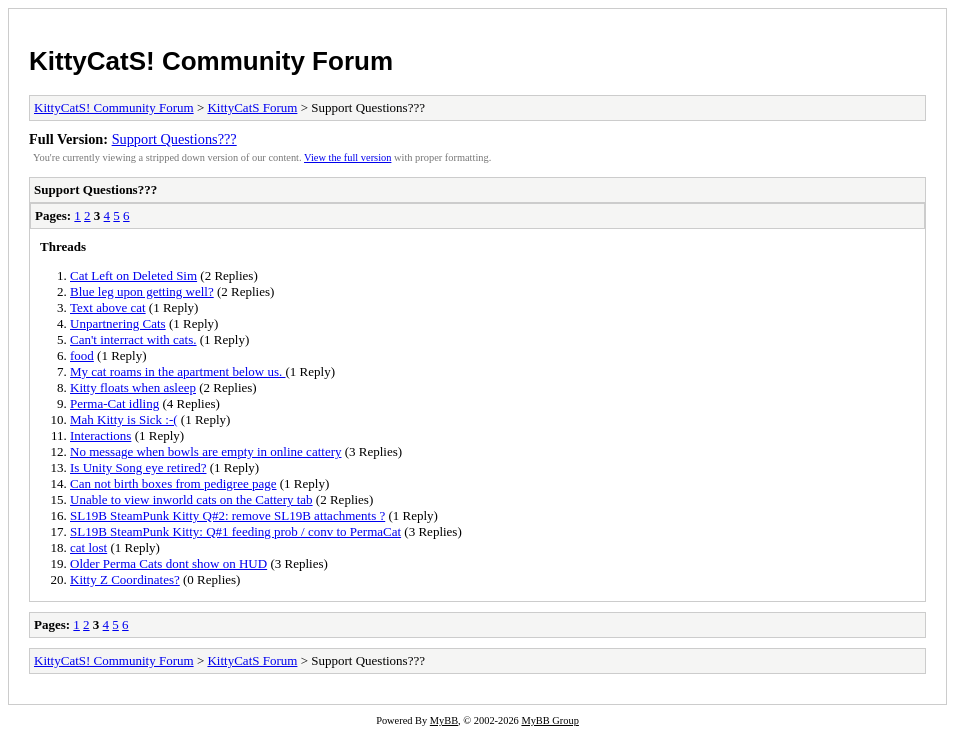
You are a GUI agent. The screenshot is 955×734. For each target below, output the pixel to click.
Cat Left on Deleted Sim (133, 275)
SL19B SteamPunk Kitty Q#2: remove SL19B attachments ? (227, 515)
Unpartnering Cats (118, 323)
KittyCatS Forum (252, 107)
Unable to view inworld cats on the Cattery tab (191, 499)
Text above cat (108, 307)
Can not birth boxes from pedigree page (173, 483)
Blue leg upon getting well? (142, 291)
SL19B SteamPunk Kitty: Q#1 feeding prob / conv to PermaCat (235, 531)
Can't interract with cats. (133, 339)
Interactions (100, 435)
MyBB (444, 720)
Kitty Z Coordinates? (125, 579)
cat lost (88, 547)
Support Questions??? (174, 139)
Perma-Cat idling (114, 403)
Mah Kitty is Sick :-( (124, 419)
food (82, 355)
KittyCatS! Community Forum (211, 61)
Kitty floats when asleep (133, 387)
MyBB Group (549, 720)
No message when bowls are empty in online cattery (205, 451)
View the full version (347, 157)
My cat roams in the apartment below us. (178, 371)
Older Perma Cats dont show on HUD (168, 563)
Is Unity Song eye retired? (138, 467)
